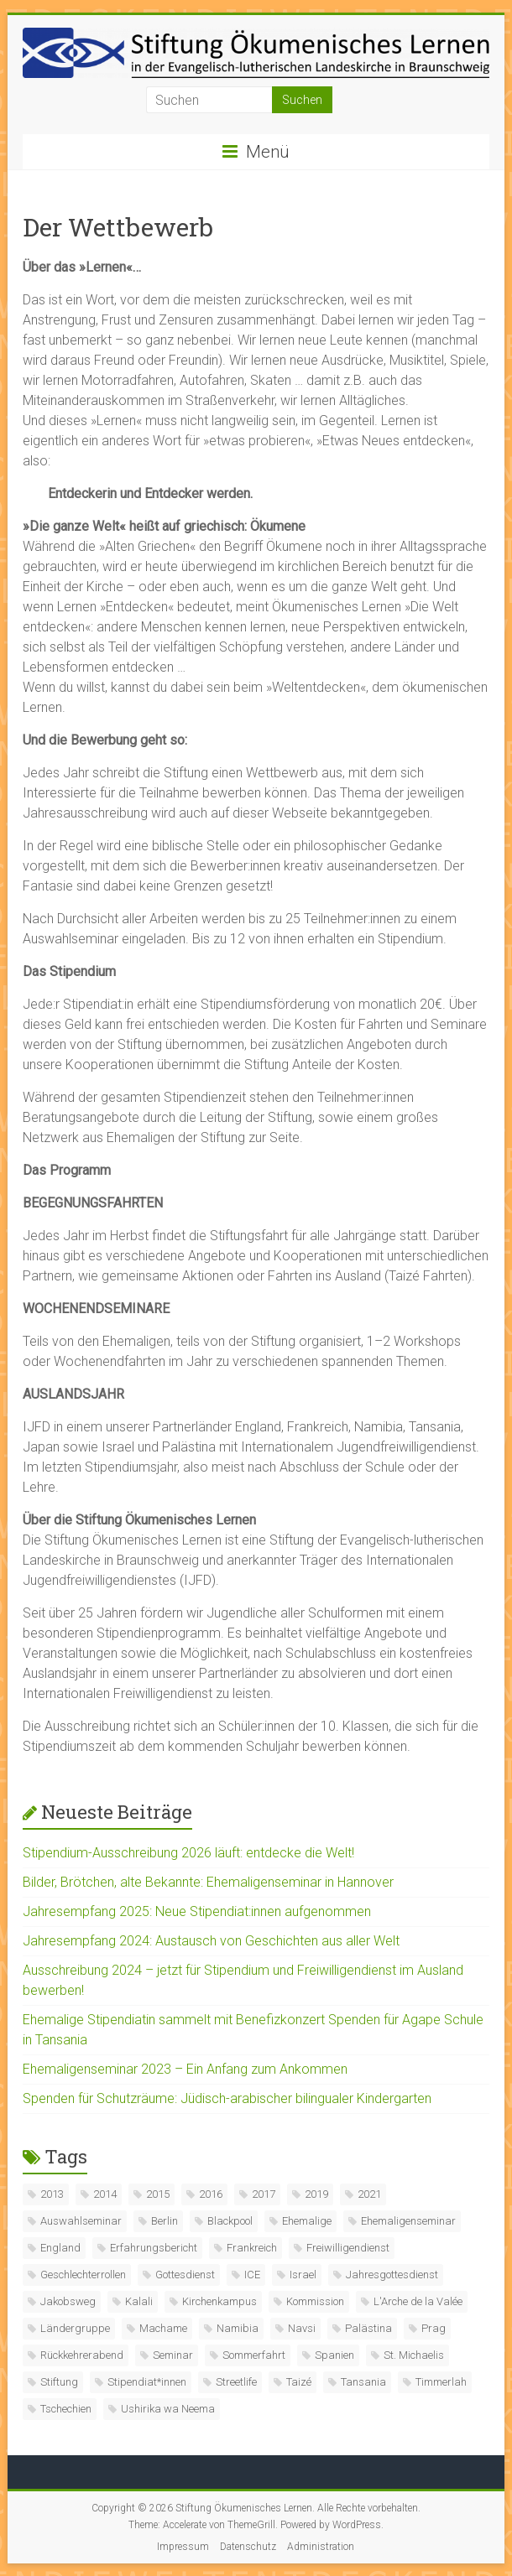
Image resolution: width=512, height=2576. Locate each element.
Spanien (334, 2355)
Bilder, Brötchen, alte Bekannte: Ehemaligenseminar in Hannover (208, 1882)
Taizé (298, 2382)
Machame (163, 2328)
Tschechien (65, 2408)
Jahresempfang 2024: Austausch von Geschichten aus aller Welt (211, 1941)
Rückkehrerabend (81, 2355)
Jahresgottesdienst (392, 2274)
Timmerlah (441, 2382)
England (60, 2247)
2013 (52, 2194)
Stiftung (59, 2382)
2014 (105, 2194)
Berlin (164, 2221)
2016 (210, 2194)
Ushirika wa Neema (168, 2408)
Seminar (173, 2355)
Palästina (368, 2328)
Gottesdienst (185, 2274)
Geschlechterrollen (83, 2274)
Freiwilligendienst (347, 2247)
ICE (252, 2274)
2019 (316, 2194)
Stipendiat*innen (146, 2382)
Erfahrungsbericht (153, 2247)
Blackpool (230, 2221)
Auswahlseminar (81, 2221)
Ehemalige (307, 2221)
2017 (263, 2194)
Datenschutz (248, 2547)
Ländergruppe (75, 2328)
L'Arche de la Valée (418, 2301)
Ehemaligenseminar (408, 2221)
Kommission (315, 2301)
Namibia (238, 2328)
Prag (433, 2328)
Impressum (183, 2547)
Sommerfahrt (253, 2355)
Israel (303, 2274)
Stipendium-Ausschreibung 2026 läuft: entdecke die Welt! (188, 1853)
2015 (158, 2194)
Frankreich (252, 2247)
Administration (320, 2547)
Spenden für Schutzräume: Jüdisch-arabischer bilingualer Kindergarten (227, 2098)
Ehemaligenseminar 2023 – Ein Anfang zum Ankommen (185, 2069)
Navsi (302, 2328)
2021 (369, 2194)
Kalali (139, 2301)
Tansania (363, 2382)
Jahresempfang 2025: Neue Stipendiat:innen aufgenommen (197, 1911)
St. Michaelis (414, 2355)
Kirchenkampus (219, 2301)
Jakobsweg (68, 2301)
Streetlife (236, 2382)
